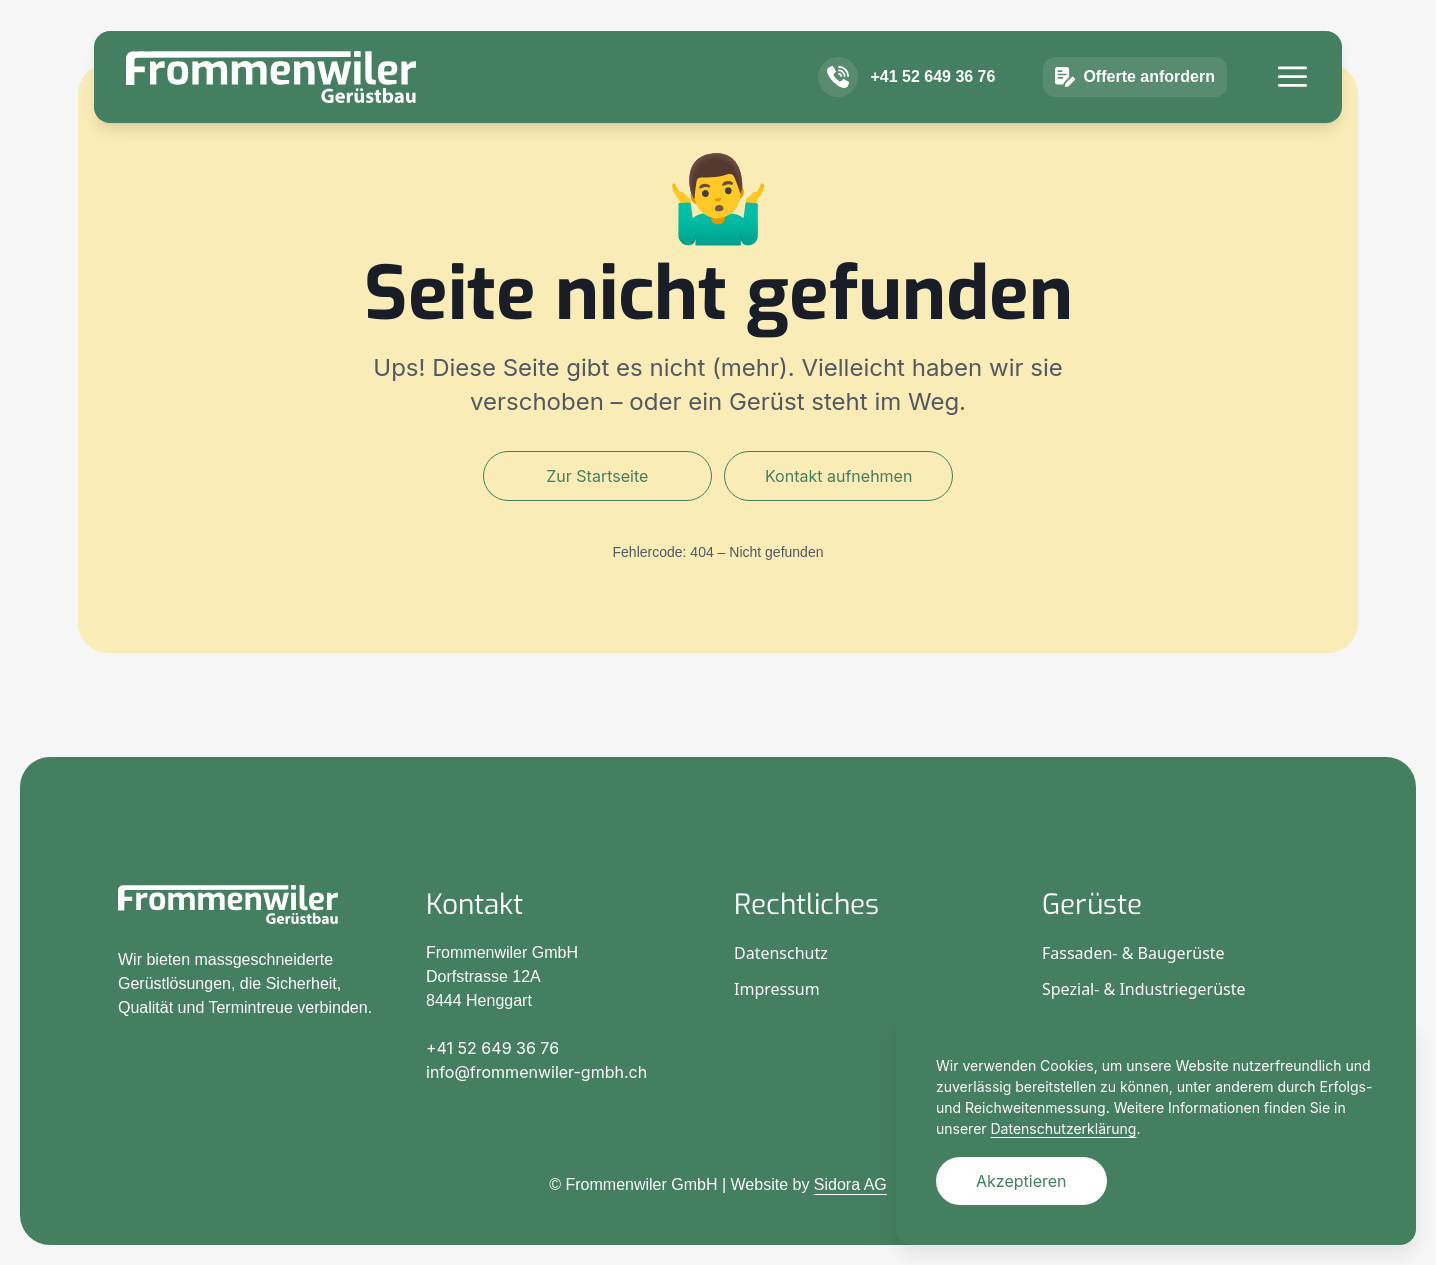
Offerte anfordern (1135, 106)
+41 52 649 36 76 (932, 105)
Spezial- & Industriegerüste (1144, 989)
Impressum (777, 989)
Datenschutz (781, 953)
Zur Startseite (597, 476)
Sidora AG (850, 1184)
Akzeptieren (1021, 1181)
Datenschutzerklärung (1064, 1128)
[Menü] (1292, 105)
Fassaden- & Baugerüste (1133, 953)
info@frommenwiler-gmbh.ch (536, 1072)
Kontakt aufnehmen (838, 476)
